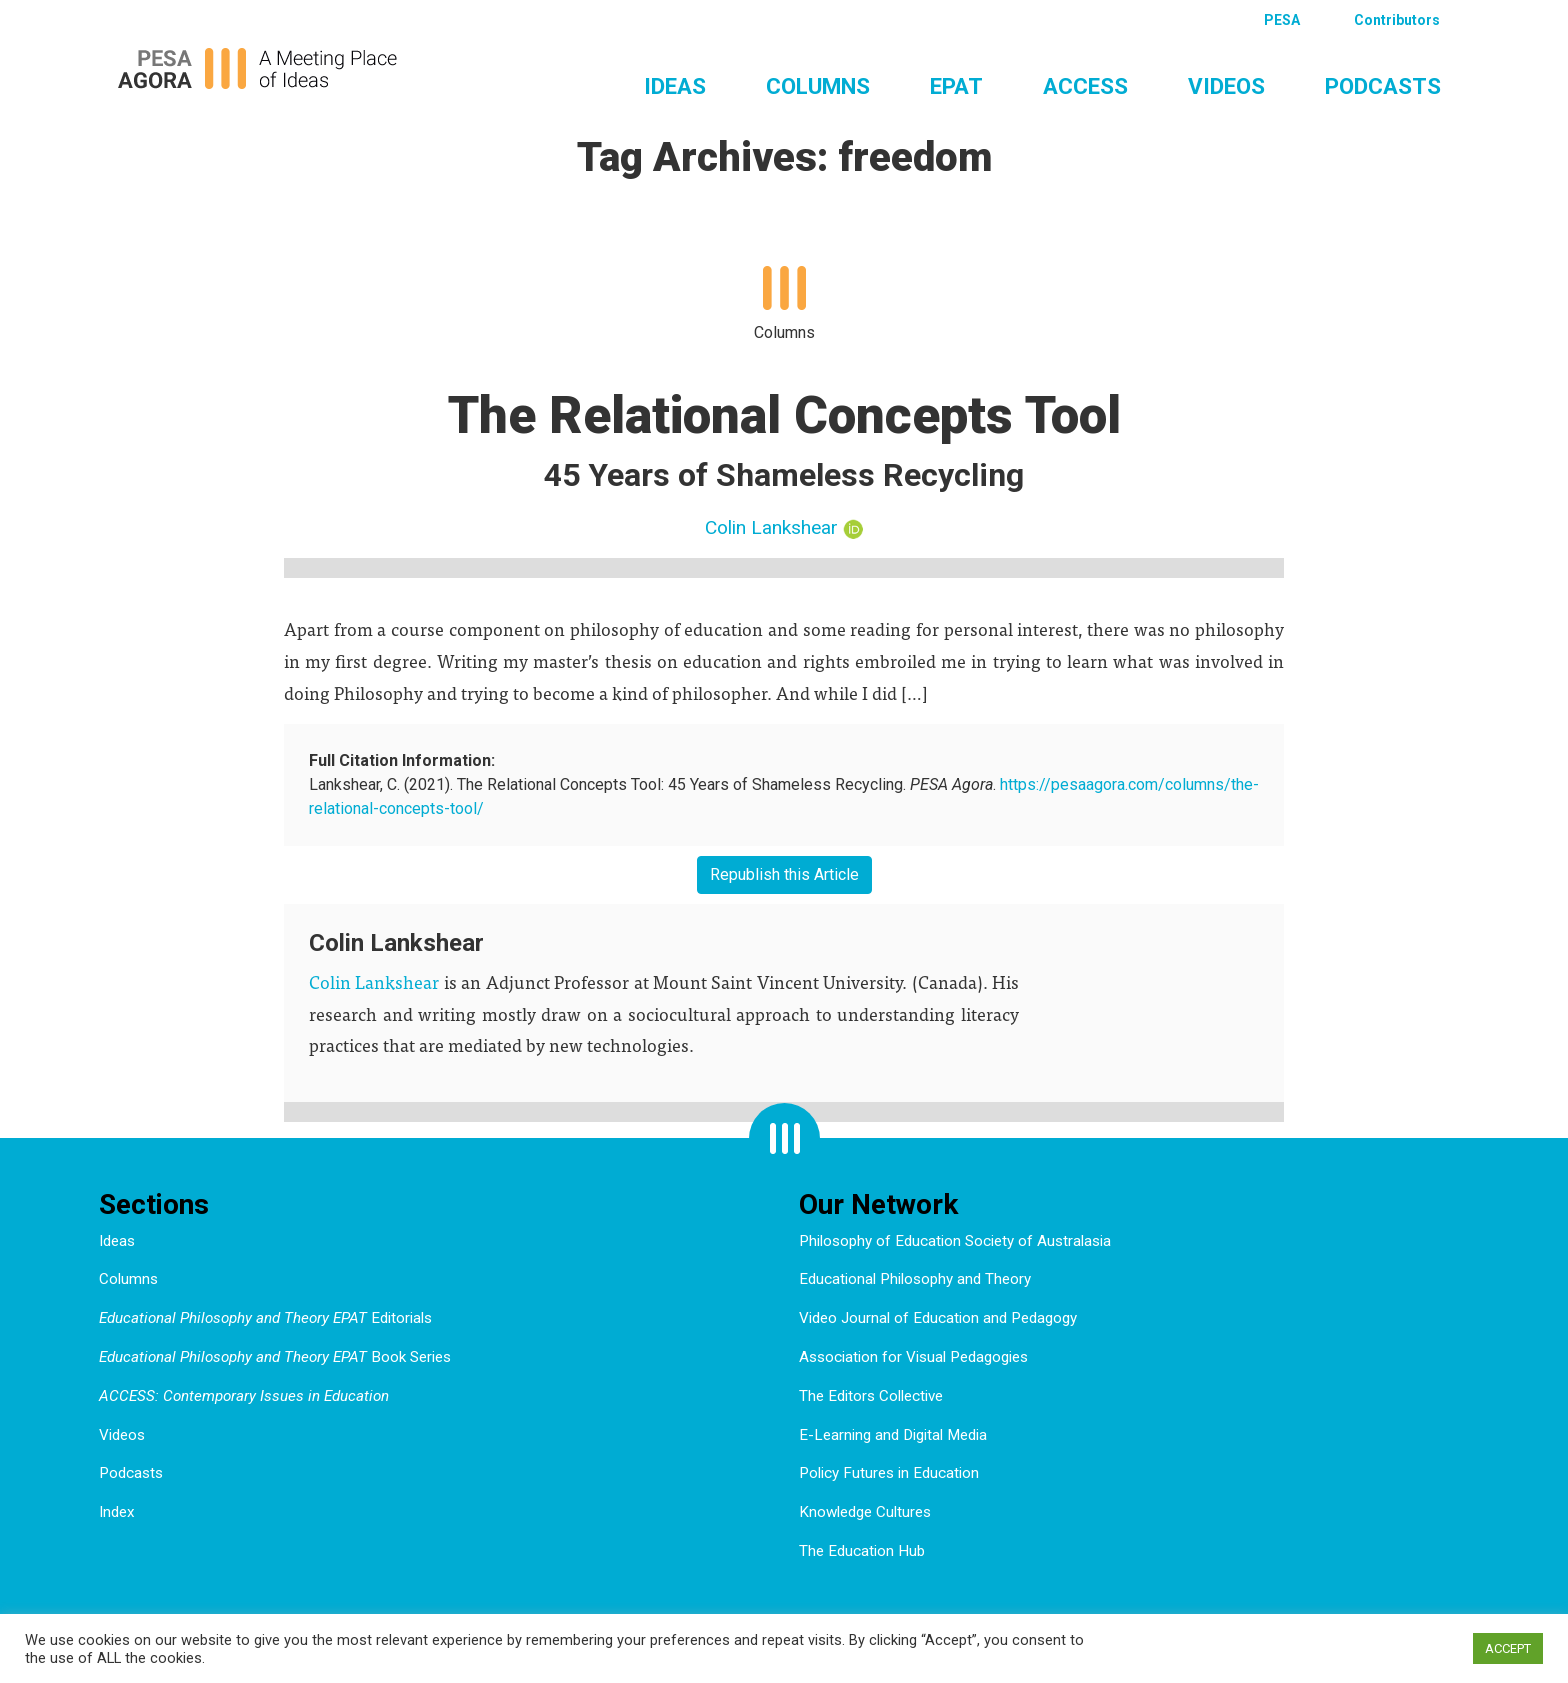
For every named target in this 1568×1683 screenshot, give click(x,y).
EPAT (956, 86)
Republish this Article (784, 874)
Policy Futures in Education (889, 1473)
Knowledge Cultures (865, 1512)
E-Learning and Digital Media (893, 1435)
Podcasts (1383, 86)
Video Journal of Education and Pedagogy (938, 1318)
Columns (818, 86)
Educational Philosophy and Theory (915, 1279)
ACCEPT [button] (1508, 1648)
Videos (1226, 86)
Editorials (265, 1318)
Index (117, 1512)
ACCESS (1085, 86)
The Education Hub (862, 1551)
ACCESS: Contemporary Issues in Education (244, 1396)
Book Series (275, 1357)
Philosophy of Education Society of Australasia (955, 1241)
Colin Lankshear (771, 527)
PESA (1282, 20)
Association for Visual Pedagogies (913, 1357)
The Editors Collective (871, 1396)
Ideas (675, 86)
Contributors (1397, 20)
